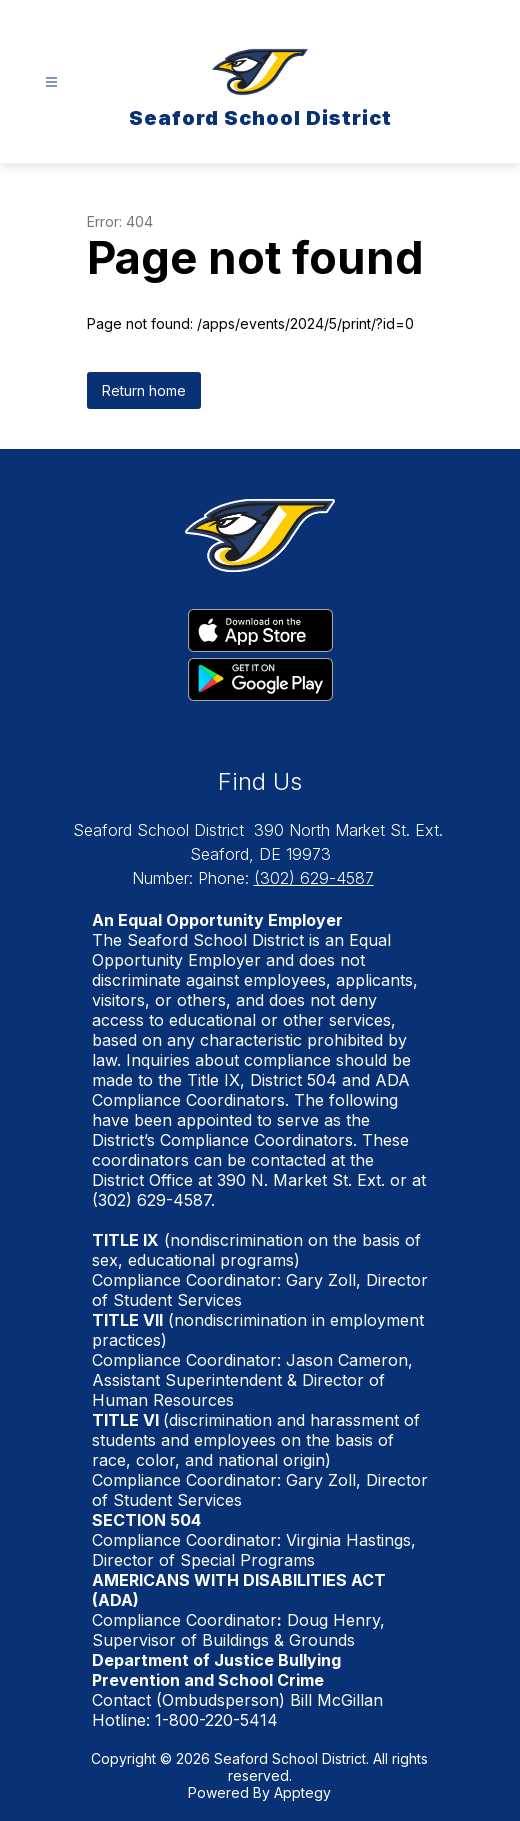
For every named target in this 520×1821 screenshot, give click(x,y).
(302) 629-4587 (314, 878)
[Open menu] (51, 82)
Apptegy (302, 1792)
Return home (144, 390)
